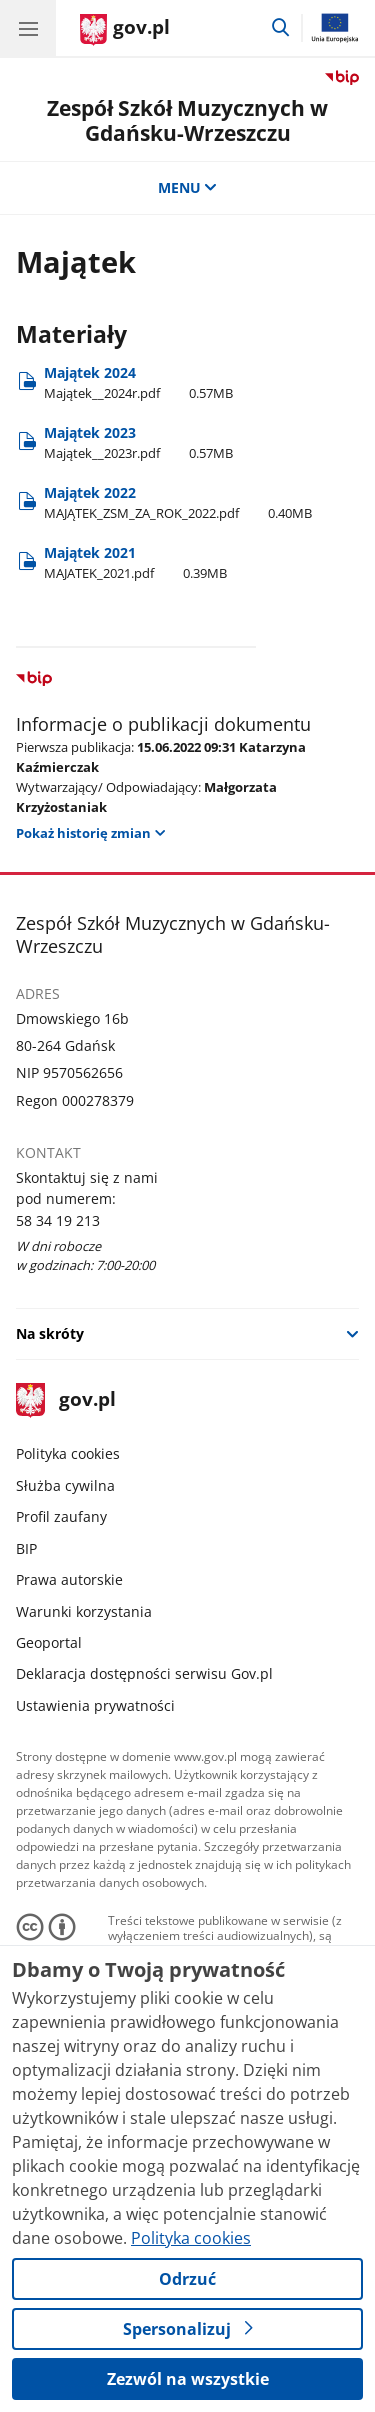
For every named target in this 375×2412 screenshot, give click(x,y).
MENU (188, 187)
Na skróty (50, 1333)
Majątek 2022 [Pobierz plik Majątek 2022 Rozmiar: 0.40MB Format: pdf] (178, 502)
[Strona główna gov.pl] (125, 30)
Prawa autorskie (69, 1579)
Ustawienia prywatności (95, 1705)
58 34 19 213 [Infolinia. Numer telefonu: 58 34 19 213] (58, 1220)
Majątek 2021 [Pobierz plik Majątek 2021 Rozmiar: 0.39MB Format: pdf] (135, 562)
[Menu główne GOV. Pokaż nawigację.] (28, 28)
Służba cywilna (65, 1485)
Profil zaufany (61, 1516)
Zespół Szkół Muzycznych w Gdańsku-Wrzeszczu (187, 120)
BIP (26, 1548)
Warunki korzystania (84, 1611)
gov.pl (66, 1400)
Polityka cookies (68, 1453)
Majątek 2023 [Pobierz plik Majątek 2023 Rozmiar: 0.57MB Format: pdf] (138, 442)
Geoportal (49, 1642)
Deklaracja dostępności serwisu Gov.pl (144, 1673)
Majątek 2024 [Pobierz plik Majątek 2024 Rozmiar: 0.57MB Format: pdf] (138, 382)
